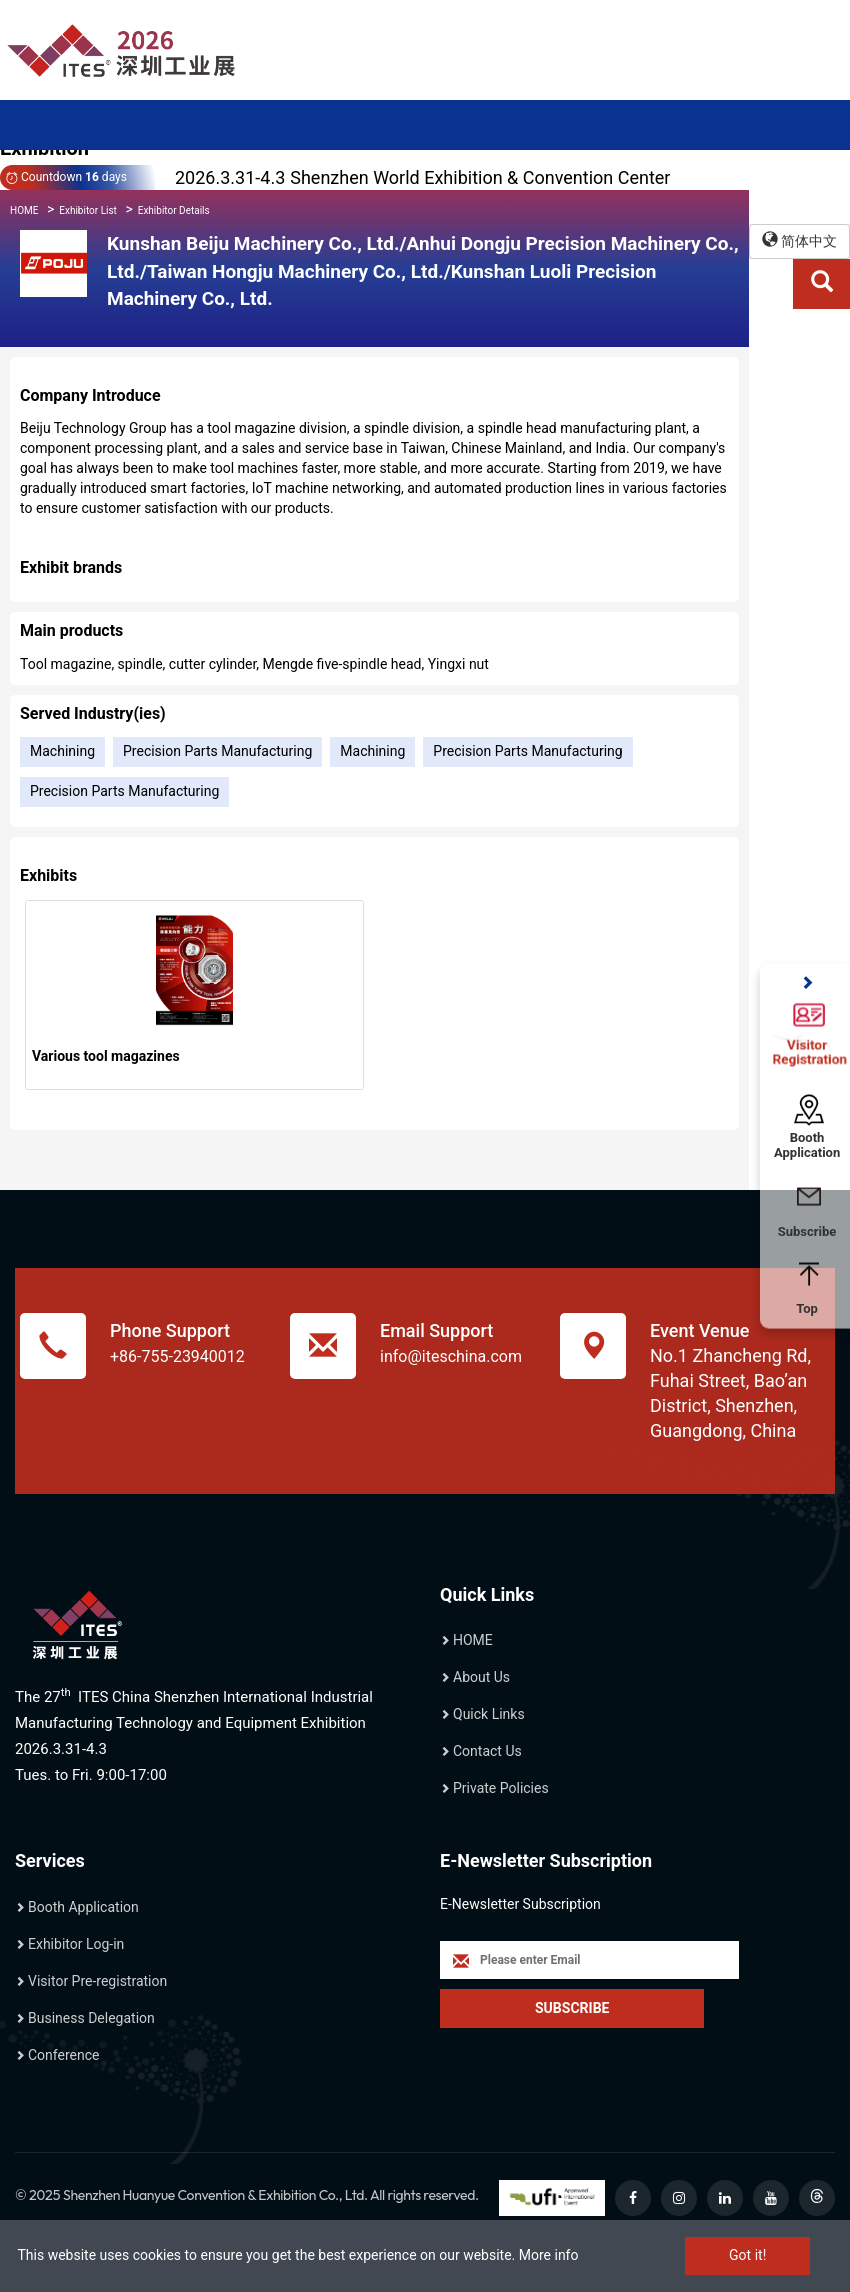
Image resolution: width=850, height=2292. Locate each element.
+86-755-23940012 (177, 1356)
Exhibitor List (88, 210)
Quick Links (489, 1714)
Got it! (747, 2255)
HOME (24, 210)
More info (549, 2255)
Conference (63, 2055)
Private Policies (501, 1788)
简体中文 (799, 240)
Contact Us (487, 1751)
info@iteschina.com (451, 1356)
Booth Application (83, 1907)
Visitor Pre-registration (97, 1981)
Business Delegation (91, 2018)
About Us (481, 1677)
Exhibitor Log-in (76, 1944)
